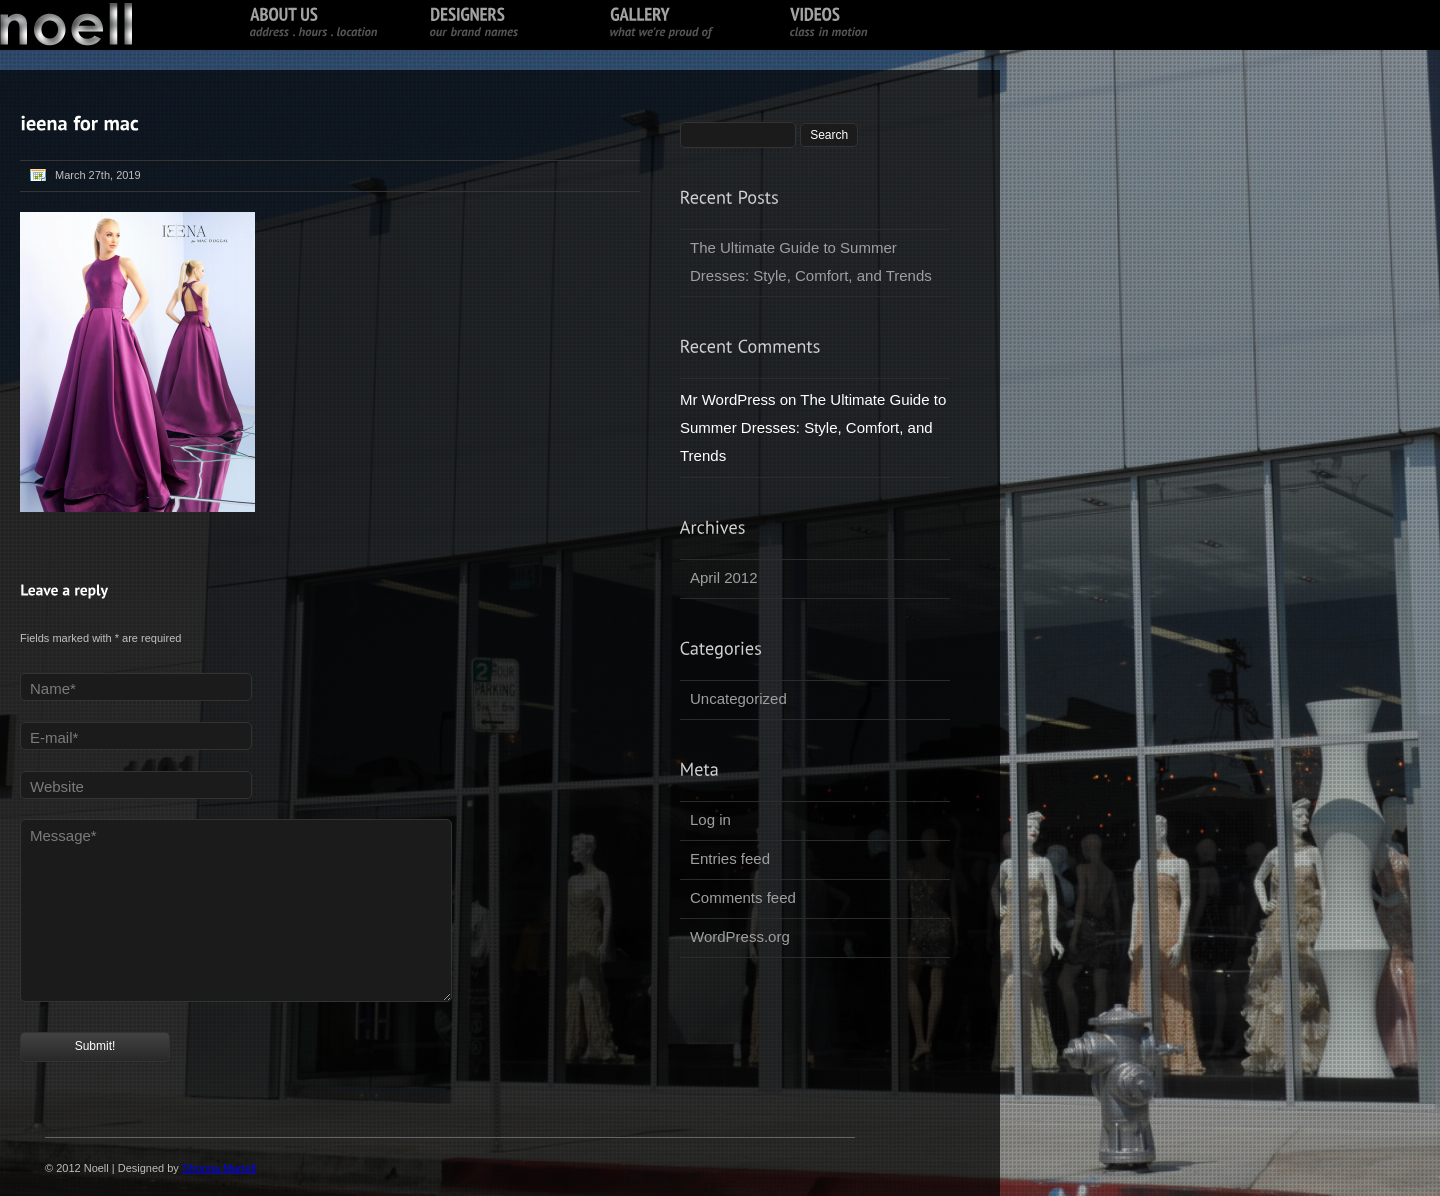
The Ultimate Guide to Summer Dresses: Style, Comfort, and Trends (811, 261)
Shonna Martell (219, 1168)
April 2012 (724, 577)
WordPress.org (740, 936)
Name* (53, 688)
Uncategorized (738, 698)
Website (57, 786)
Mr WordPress (728, 399)
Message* (63, 835)
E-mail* (54, 737)
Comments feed (743, 897)
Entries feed (730, 858)
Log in (710, 819)
